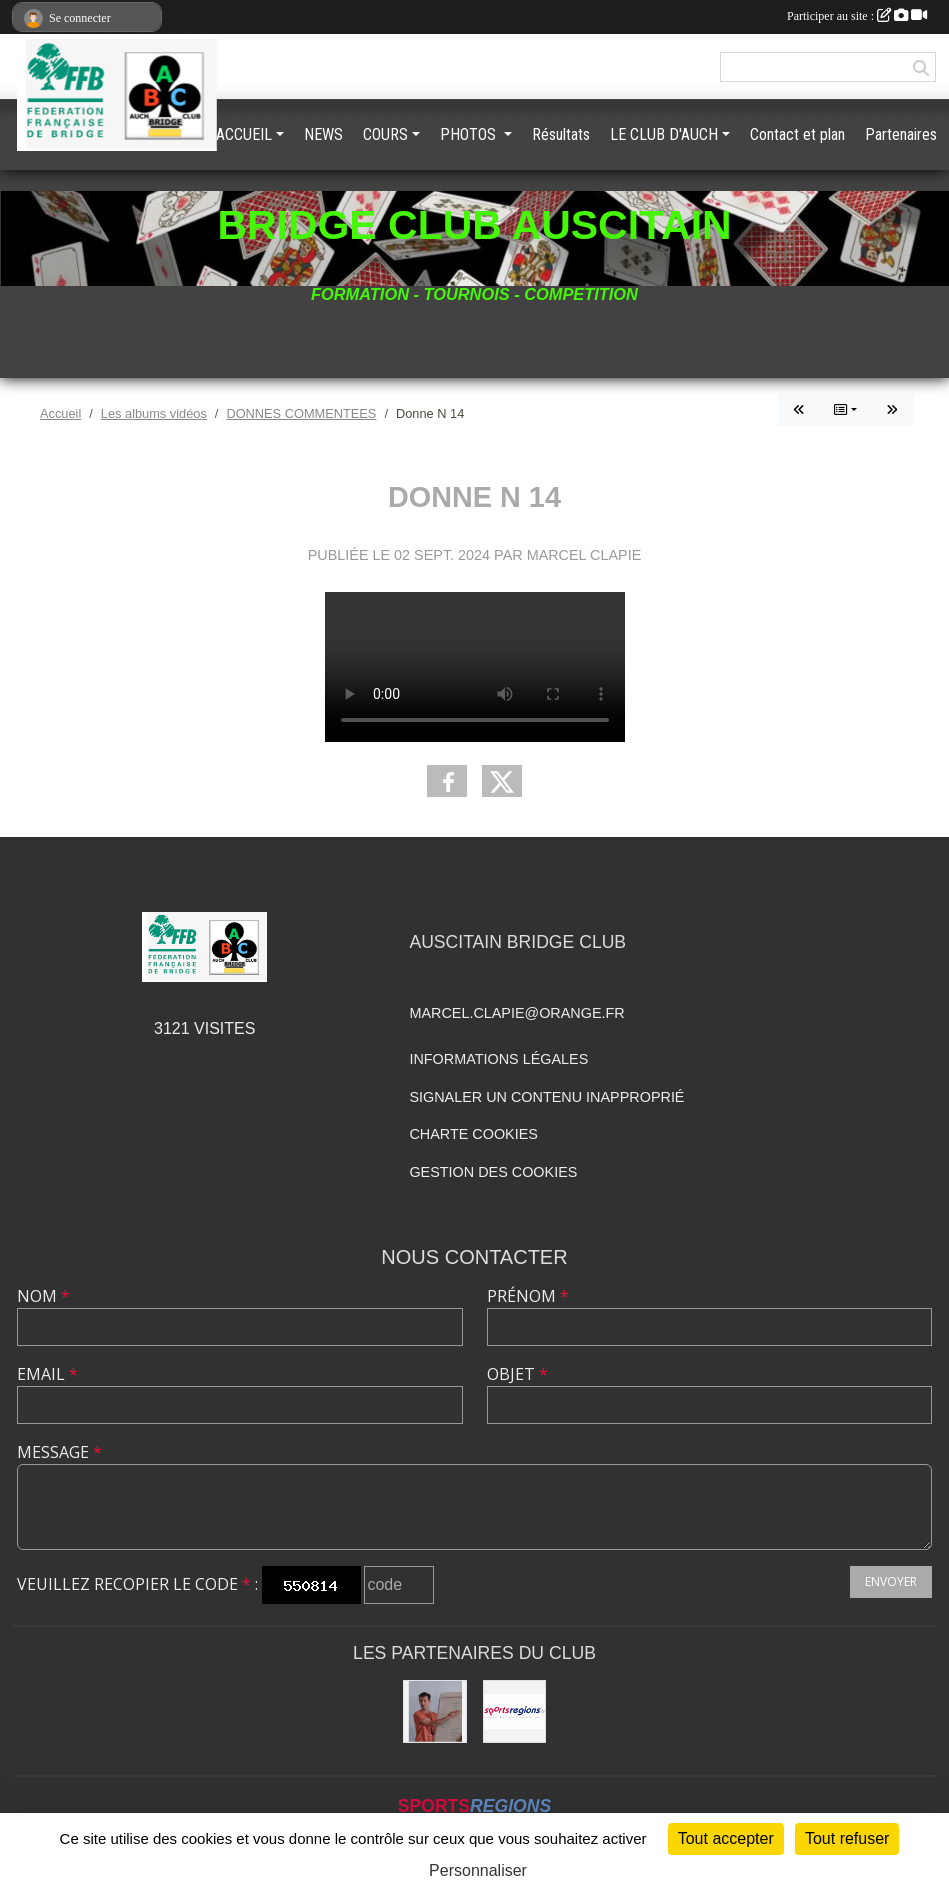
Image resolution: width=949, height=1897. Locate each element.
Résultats (561, 134)
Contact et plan (797, 134)
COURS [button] (385, 134)
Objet (517, 1374)
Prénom (528, 1296)
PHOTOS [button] (470, 134)
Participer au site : (857, 16)
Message (59, 1452)
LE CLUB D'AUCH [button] (664, 134)
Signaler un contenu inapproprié (546, 1097)
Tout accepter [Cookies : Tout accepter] (726, 1838)
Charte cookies (473, 1134)
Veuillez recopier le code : (137, 1584)
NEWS (323, 134)
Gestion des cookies (493, 1172)
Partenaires (901, 134)
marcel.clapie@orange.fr (516, 1013)
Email (47, 1374)
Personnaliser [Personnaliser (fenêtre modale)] (478, 1870)
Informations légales (498, 1059)
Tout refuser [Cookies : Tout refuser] (847, 1838)
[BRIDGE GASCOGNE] (434, 1711)
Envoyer (891, 1581)
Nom (43, 1296)
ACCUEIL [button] (244, 134)
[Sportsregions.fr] (514, 1711)
